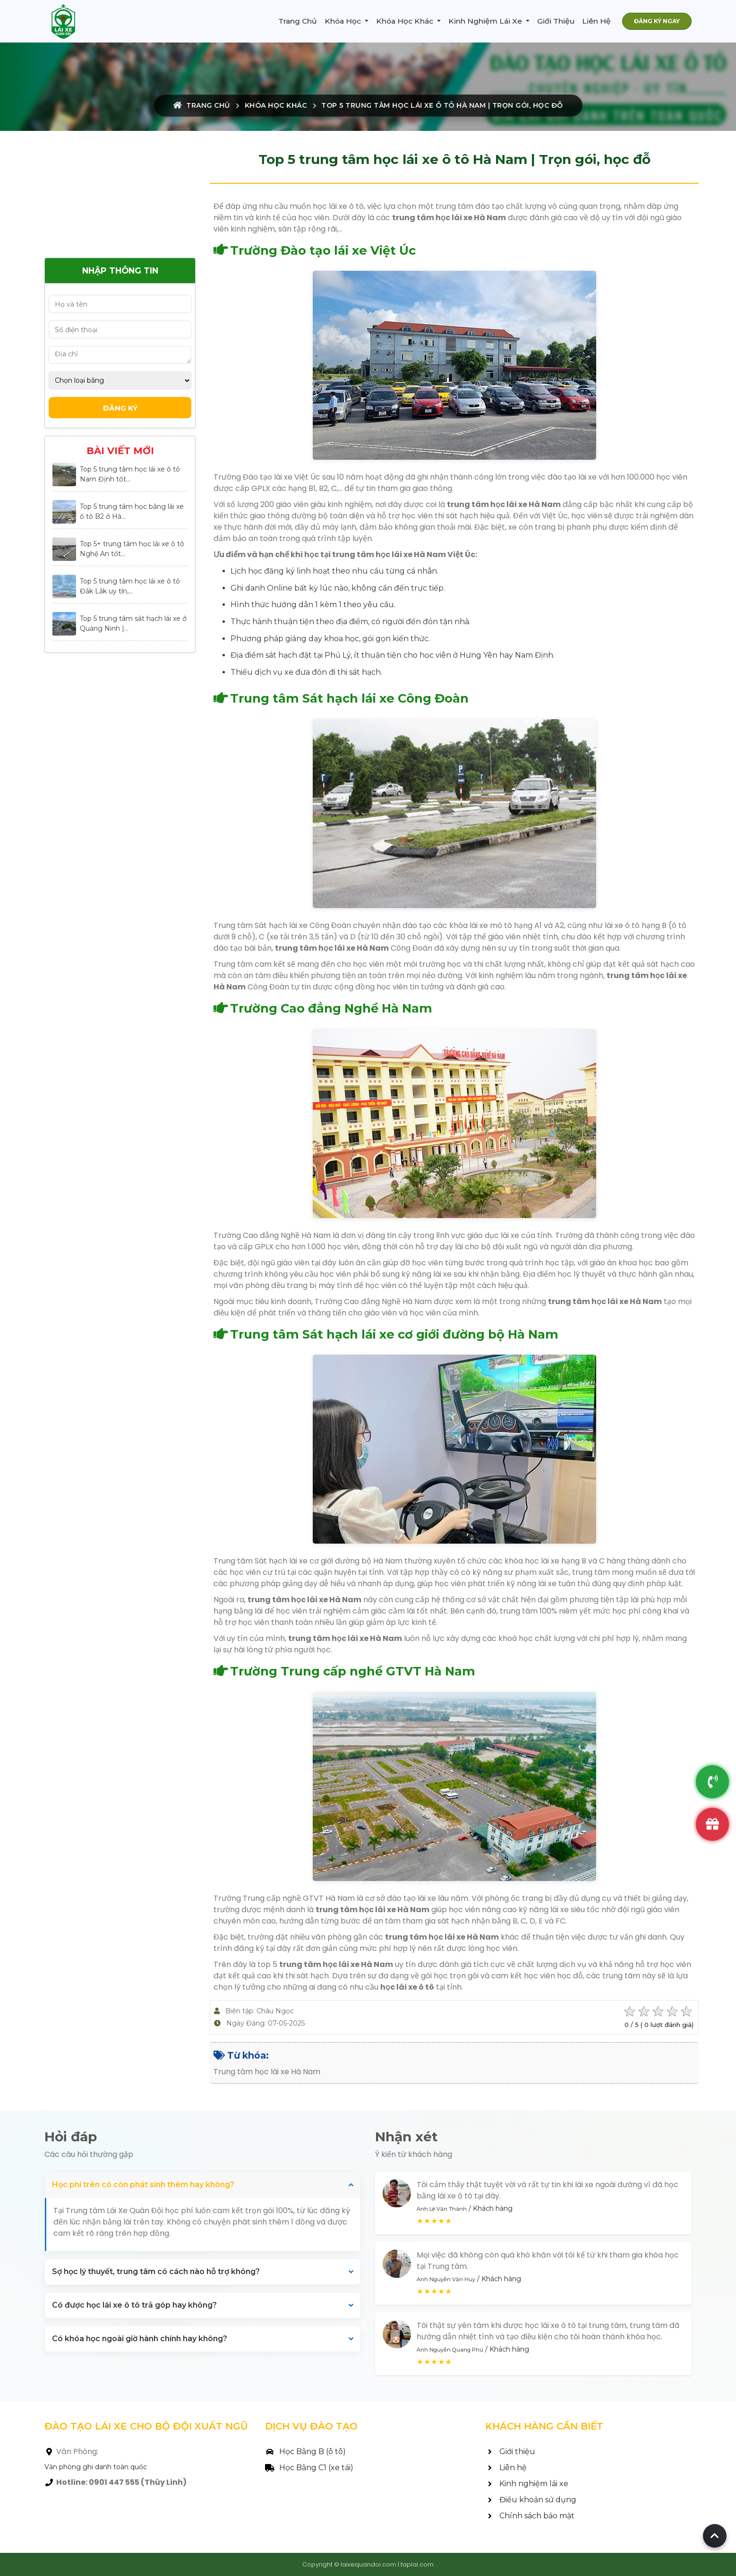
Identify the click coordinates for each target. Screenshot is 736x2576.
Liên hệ (506, 2467)
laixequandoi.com (368, 2564)
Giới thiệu (510, 2451)
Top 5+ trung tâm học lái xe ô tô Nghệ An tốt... (132, 549)
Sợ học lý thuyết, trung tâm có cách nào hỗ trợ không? (156, 2271)
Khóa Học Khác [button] (405, 21)
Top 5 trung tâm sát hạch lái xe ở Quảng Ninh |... (133, 623)
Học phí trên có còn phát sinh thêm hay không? (143, 2184)
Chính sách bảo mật (529, 2515)
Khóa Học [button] (344, 21)
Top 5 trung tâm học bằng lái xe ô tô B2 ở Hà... (132, 511)
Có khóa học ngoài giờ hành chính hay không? (139, 2338)
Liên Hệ (596, 21)
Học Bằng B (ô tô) (305, 2451)
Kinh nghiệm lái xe (526, 2483)
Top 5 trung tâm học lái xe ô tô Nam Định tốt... (130, 474)
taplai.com (417, 2564)
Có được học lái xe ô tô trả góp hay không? (134, 2305)
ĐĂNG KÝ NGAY (657, 21)
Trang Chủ (297, 21)
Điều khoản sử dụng (530, 2499)
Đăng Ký (120, 408)
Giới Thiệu (555, 21)
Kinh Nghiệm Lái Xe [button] (486, 21)
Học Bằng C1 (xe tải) (309, 2467)
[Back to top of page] (715, 2536)
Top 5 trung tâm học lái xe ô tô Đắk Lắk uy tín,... (130, 586)
